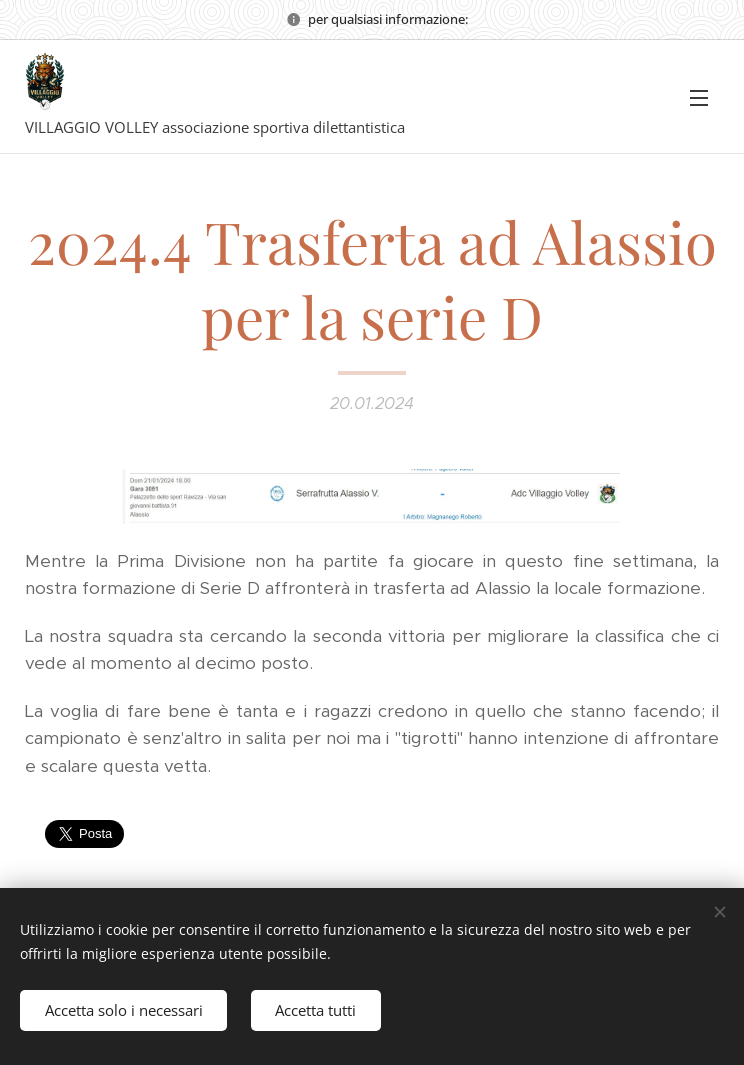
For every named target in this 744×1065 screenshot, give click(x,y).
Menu (699, 98)
